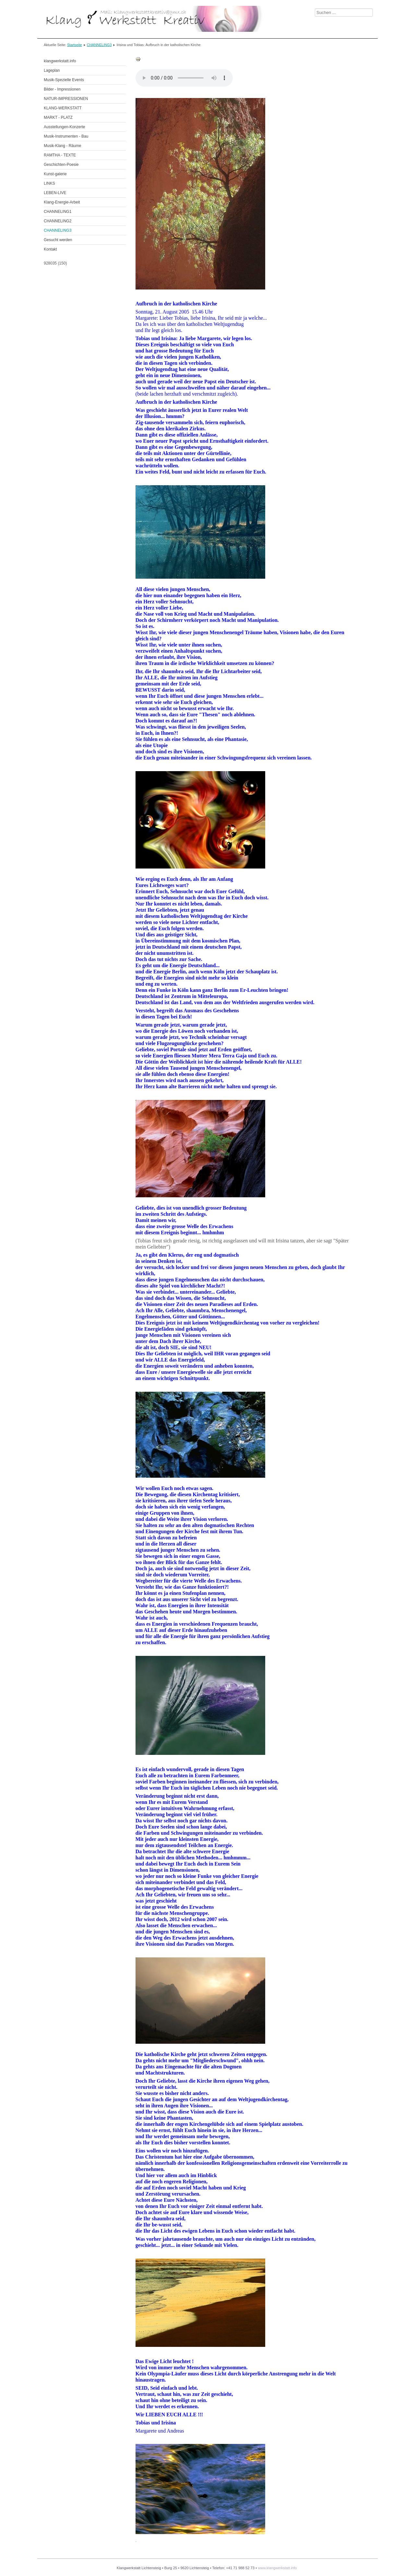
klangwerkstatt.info (60, 61)
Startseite (74, 45)
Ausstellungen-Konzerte (64, 127)
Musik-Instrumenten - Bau (66, 136)
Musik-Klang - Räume (62, 145)
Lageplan (52, 70)
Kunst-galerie (55, 174)
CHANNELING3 (99, 45)
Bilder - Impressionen (62, 89)
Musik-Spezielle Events (64, 80)
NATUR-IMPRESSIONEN (66, 98)
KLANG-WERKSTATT (63, 108)
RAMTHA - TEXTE (60, 155)
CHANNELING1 (57, 211)
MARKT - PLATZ (58, 117)
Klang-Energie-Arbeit (62, 202)
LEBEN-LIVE (55, 193)
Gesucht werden (58, 240)
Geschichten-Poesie (61, 164)
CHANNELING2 (57, 221)
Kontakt (50, 249)
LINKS (49, 183)
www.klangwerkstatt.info (277, 2568)
